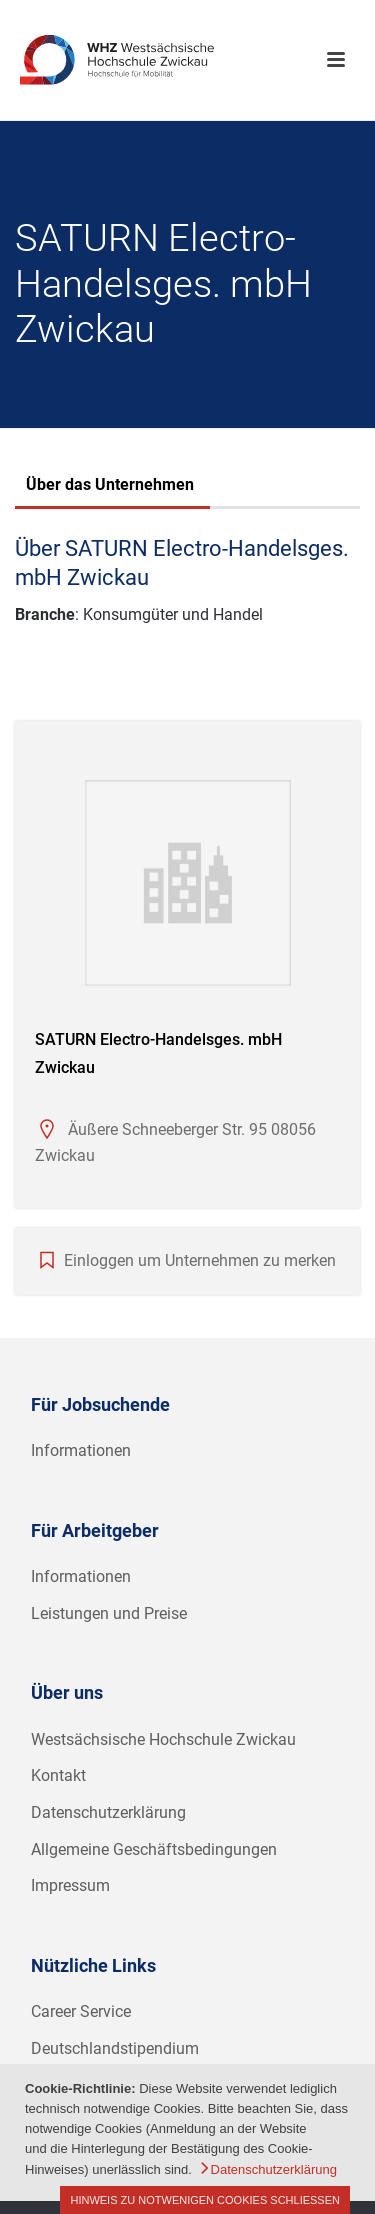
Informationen (81, 1450)
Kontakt (58, 1775)
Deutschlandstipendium (115, 2048)
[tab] (110, 487)
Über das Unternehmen (110, 484)
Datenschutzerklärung (108, 1812)
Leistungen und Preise (109, 1613)
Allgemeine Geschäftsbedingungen (154, 1849)
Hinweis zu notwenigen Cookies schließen (205, 2200)
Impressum (70, 1885)
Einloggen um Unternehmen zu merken (200, 1260)
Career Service (81, 2011)
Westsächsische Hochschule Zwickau (163, 1739)
